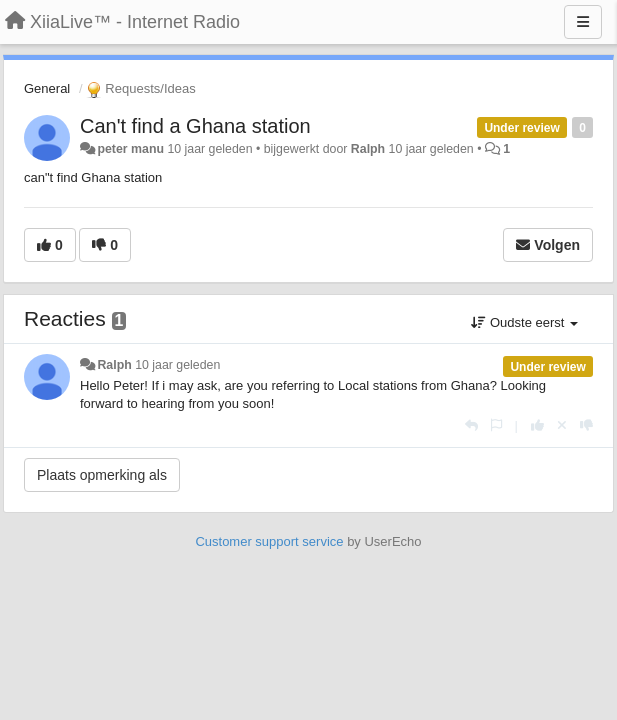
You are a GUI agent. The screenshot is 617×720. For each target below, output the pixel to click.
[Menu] (583, 22)
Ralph (368, 149)
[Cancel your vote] (562, 425)
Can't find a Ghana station (195, 126)
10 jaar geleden (177, 365)
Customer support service (269, 541)
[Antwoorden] (471, 425)
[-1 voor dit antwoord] (586, 425)
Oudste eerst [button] (524, 322)
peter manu (130, 149)
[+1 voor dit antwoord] (537, 425)
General (47, 88)
